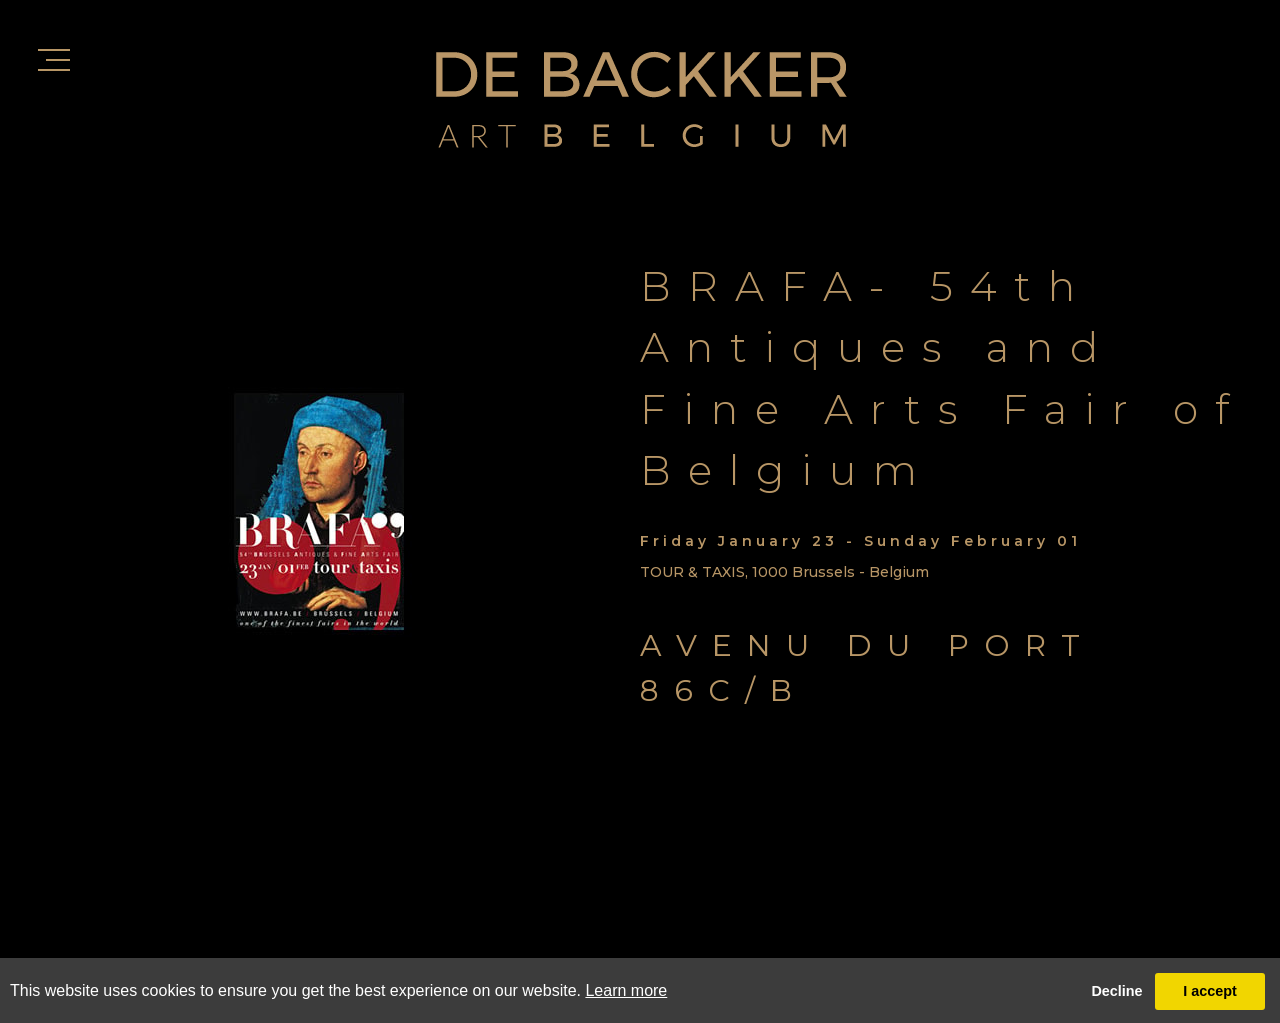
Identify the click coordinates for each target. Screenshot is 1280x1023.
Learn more (626, 990)
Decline (1116, 991)
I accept (1210, 991)
